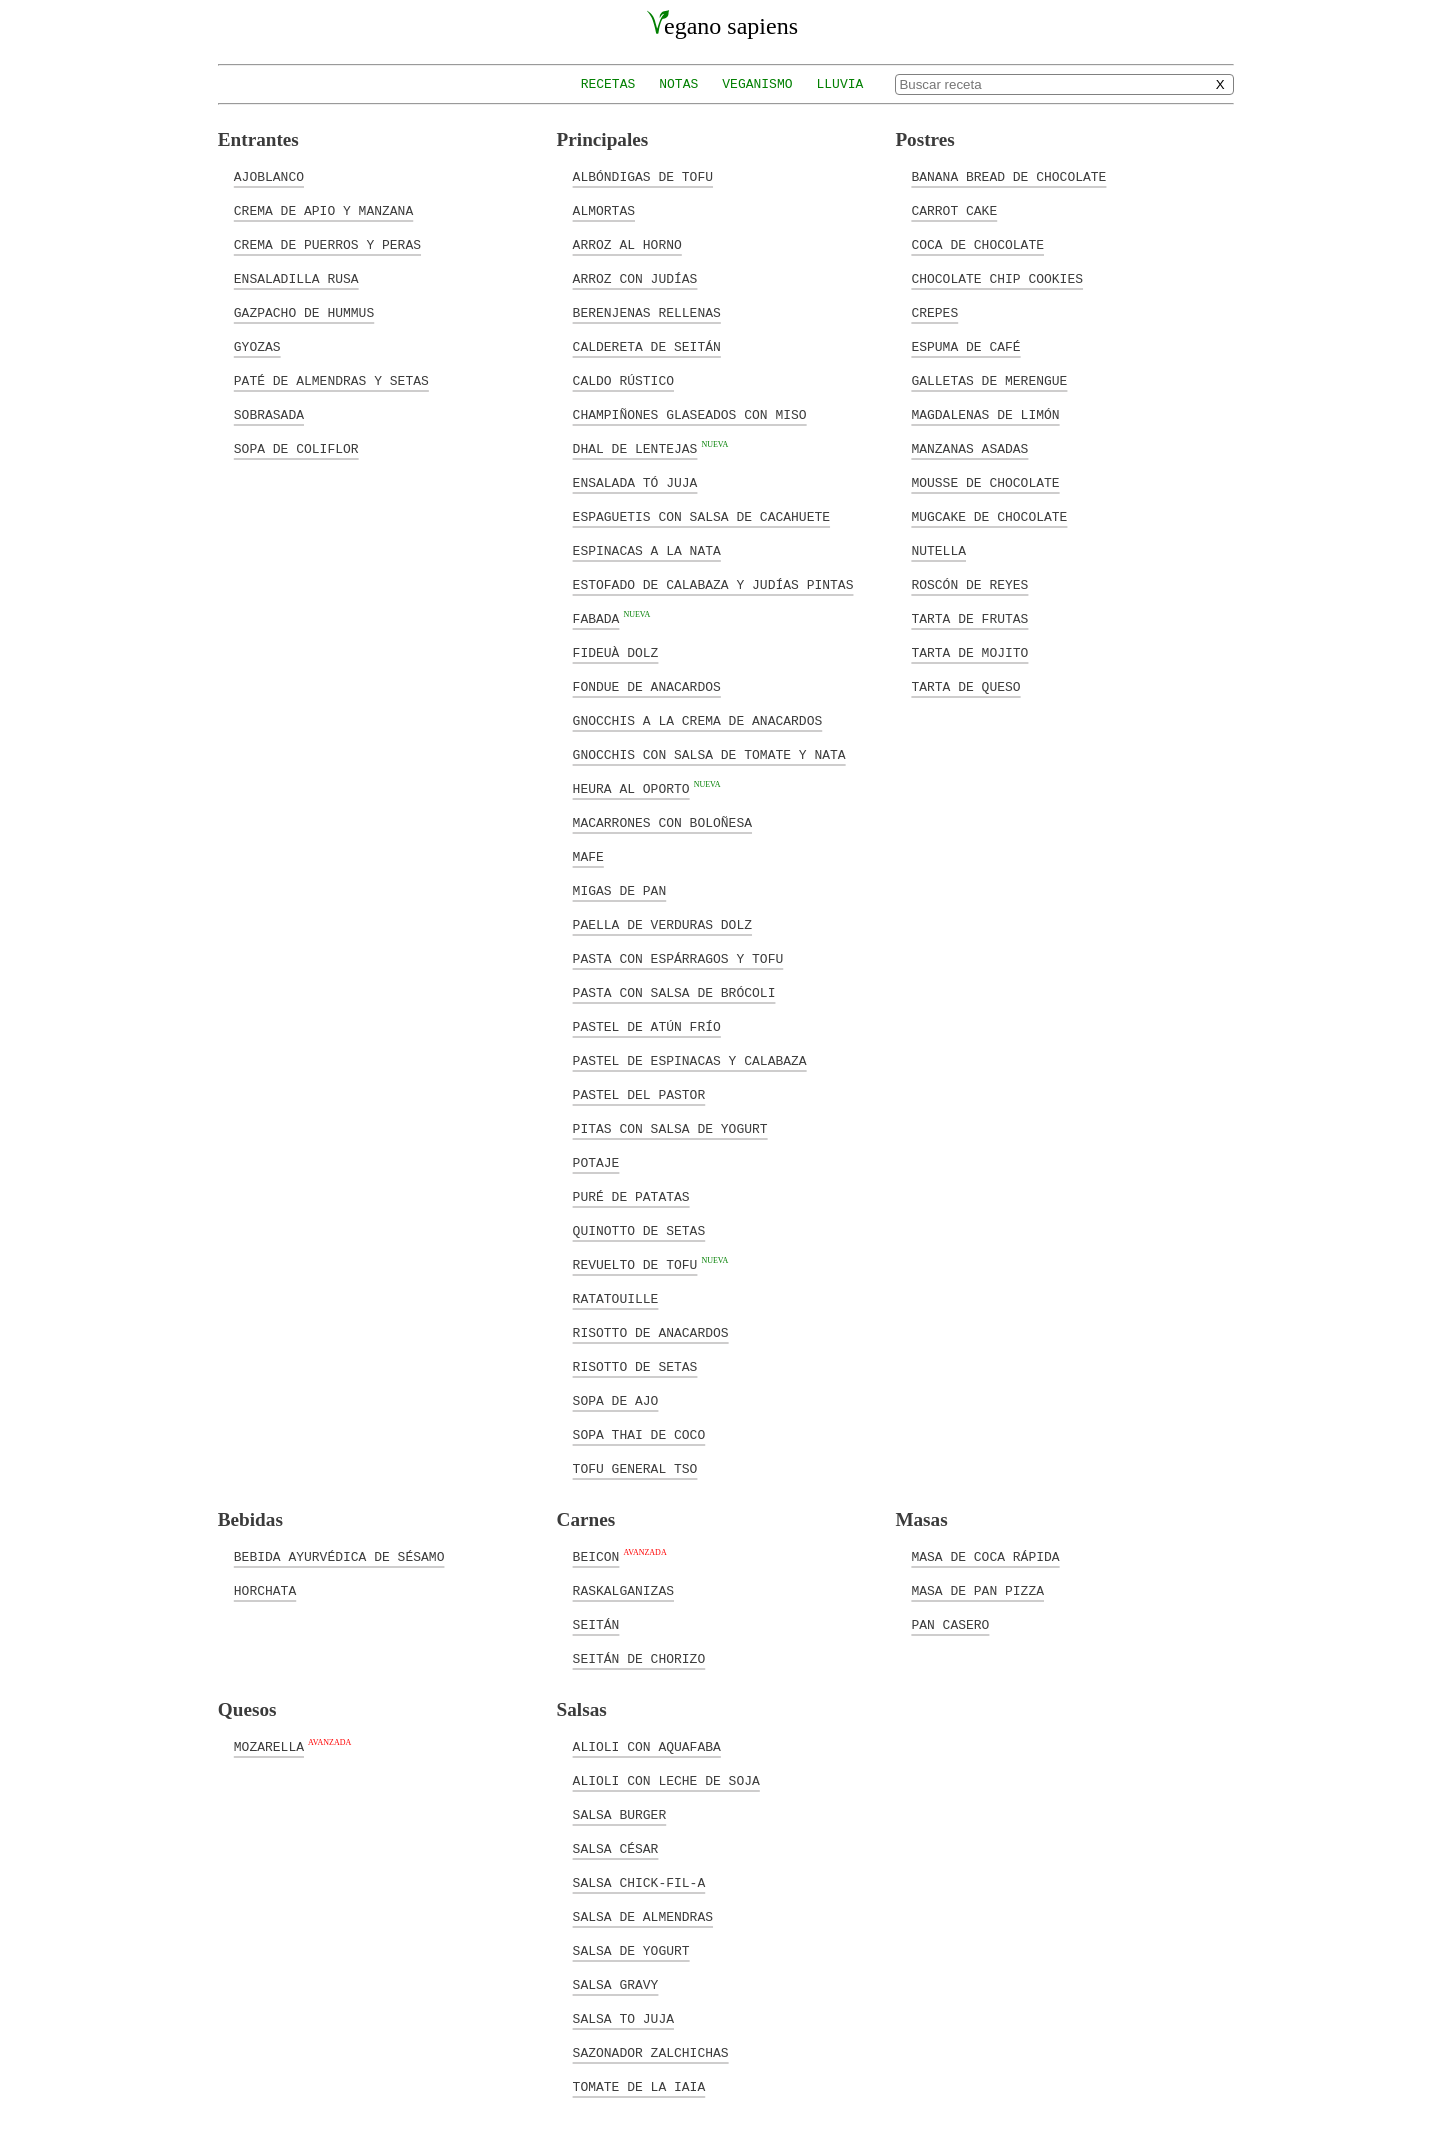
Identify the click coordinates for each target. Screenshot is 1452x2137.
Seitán (596, 1624)
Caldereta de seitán (647, 346)
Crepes (934, 312)
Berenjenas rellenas (647, 312)
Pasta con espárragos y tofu (678, 958)
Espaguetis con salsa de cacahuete (701, 516)
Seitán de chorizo (639, 1658)
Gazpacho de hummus (304, 312)
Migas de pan (620, 890)
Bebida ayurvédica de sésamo (339, 1556)
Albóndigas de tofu (643, 176)
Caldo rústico (623, 380)
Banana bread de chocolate (1008, 176)
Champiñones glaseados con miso (690, 414)
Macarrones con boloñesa (662, 822)
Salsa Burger (620, 1814)
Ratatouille (616, 1298)
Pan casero (950, 1624)
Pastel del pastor (639, 1094)
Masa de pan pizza (977, 1590)
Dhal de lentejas (635, 448)
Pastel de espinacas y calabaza (690, 1060)
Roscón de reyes (969, 584)
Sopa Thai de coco (639, 1434)
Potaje (596, 1162)
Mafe (588, 856)
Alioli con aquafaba (647, 1746)
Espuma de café (965, 346)
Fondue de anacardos (647, 686)
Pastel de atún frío (647, 1026)
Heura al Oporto (631, 788)
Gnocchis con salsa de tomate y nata (709, 754)
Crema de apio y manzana (323, 210)
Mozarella (269, 1746)
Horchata (265, 1590)
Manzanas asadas (969, 448)
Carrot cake (954, 210)
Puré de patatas (631, 1196)
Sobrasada (269, 414)
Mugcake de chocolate (989, 516)
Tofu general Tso (635, 1468)
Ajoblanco (269, 176)
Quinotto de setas (639, 1230)
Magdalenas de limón (985, 414)
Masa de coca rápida (985, 1556)
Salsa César (616, 1848)
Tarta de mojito (969, 652)
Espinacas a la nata (647, 550)
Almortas (604, 210)
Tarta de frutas (969, 618)
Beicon (596, 1556)
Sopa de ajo (616, 1400)
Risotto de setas (635, 1366)
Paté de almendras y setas (331, 380)
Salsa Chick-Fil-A (639, 1882)
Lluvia (840, 85)
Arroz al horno (627, 244)
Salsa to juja (623, 2018)
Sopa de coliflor (296, 448)
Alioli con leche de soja (666, 1780)
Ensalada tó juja (635, 482)
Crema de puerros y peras (327, 244)
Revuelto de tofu (635, 1264)
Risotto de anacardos (651, 1332)
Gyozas (257, 346)
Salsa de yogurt (631, 1950)
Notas (678, 85)
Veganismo (757, 85)
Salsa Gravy (616, 1984)
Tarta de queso (965, 686)
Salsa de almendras (643, 1916)
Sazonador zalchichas (651, 2052)
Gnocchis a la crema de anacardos (698, 720)
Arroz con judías (635, 278)
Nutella (938, 550)
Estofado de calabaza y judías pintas (713, 584)
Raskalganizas (623, 1590)
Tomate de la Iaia (639, 2086)
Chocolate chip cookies (997, 278)
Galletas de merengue (989, 380)
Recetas (608, 85)
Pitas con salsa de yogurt (670, 1128)
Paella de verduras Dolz (662, 924)
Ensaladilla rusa (296, 278)
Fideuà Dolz (616, 652)
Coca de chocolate (977, 244)
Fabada (596, 618)
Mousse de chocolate (985, 482)
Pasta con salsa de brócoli (674, 992)
